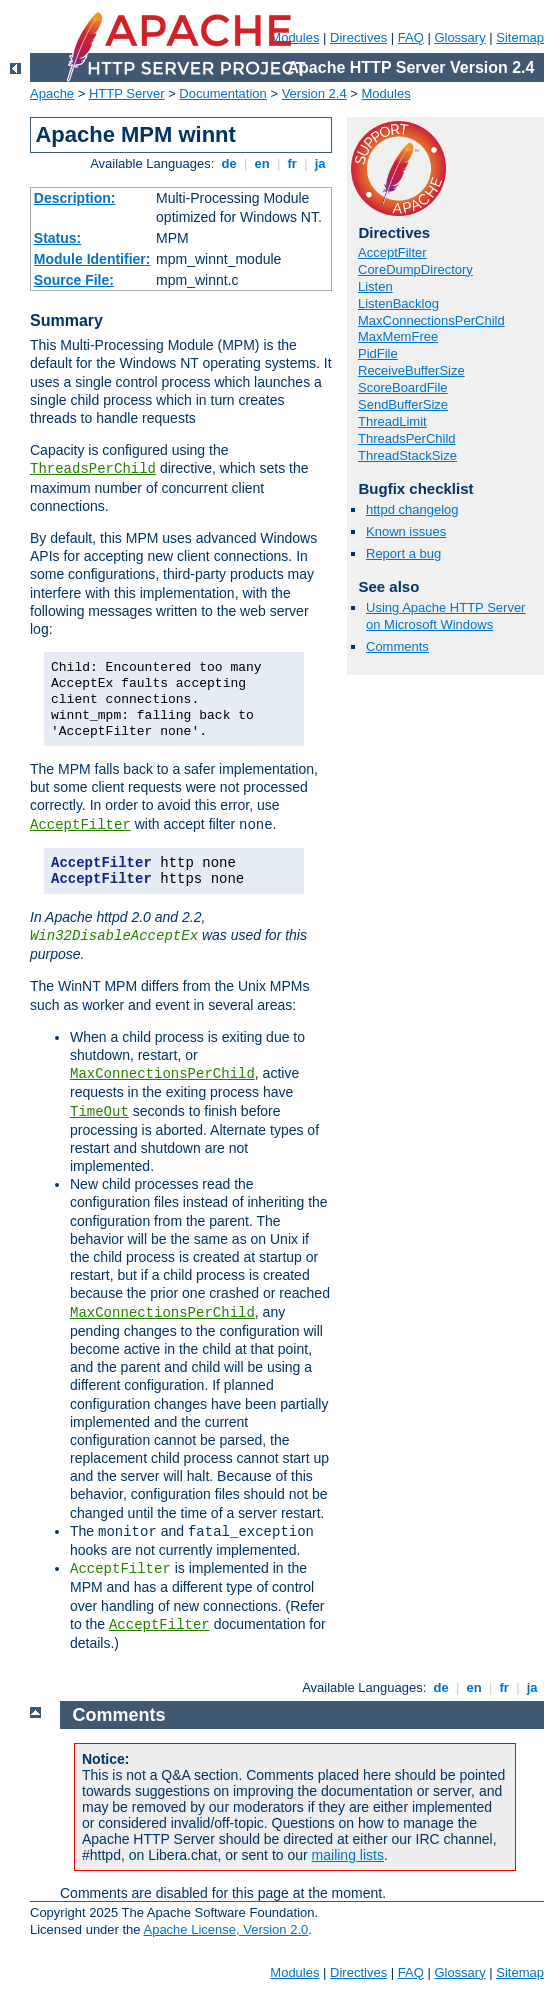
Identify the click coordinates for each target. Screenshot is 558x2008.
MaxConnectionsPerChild (162, 1074)
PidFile (378, 353)
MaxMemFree (398, 336)
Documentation (222, 93)
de (229, 163)
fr (292, 163)
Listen (375, 286)
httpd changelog (412, 509)
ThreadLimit (392, 421)
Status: (57, 238)
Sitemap (520, 37)
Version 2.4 (314, 93)
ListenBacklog (398, 303)
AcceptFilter (80, 825)
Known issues (406, 531)
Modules (386, 93)
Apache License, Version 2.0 (225, 1929)
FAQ (411, 37)
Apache (52, 93)
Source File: (74, 280)
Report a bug (403, 553)
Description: (75, 198)
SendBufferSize (403, 404)
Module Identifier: (92, 259)
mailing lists (348, 1855)
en (262, 163)
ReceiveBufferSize (411, 370)
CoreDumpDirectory (415, 269)
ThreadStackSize (407, 455)
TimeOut (99, 1112)
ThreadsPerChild (93, 469)
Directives (358, 37)
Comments (397, 646)
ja (320, 163)
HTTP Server (127, 93)
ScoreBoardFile (403, 387)
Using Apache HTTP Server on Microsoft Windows (445, 616)
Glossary (459, 37)
